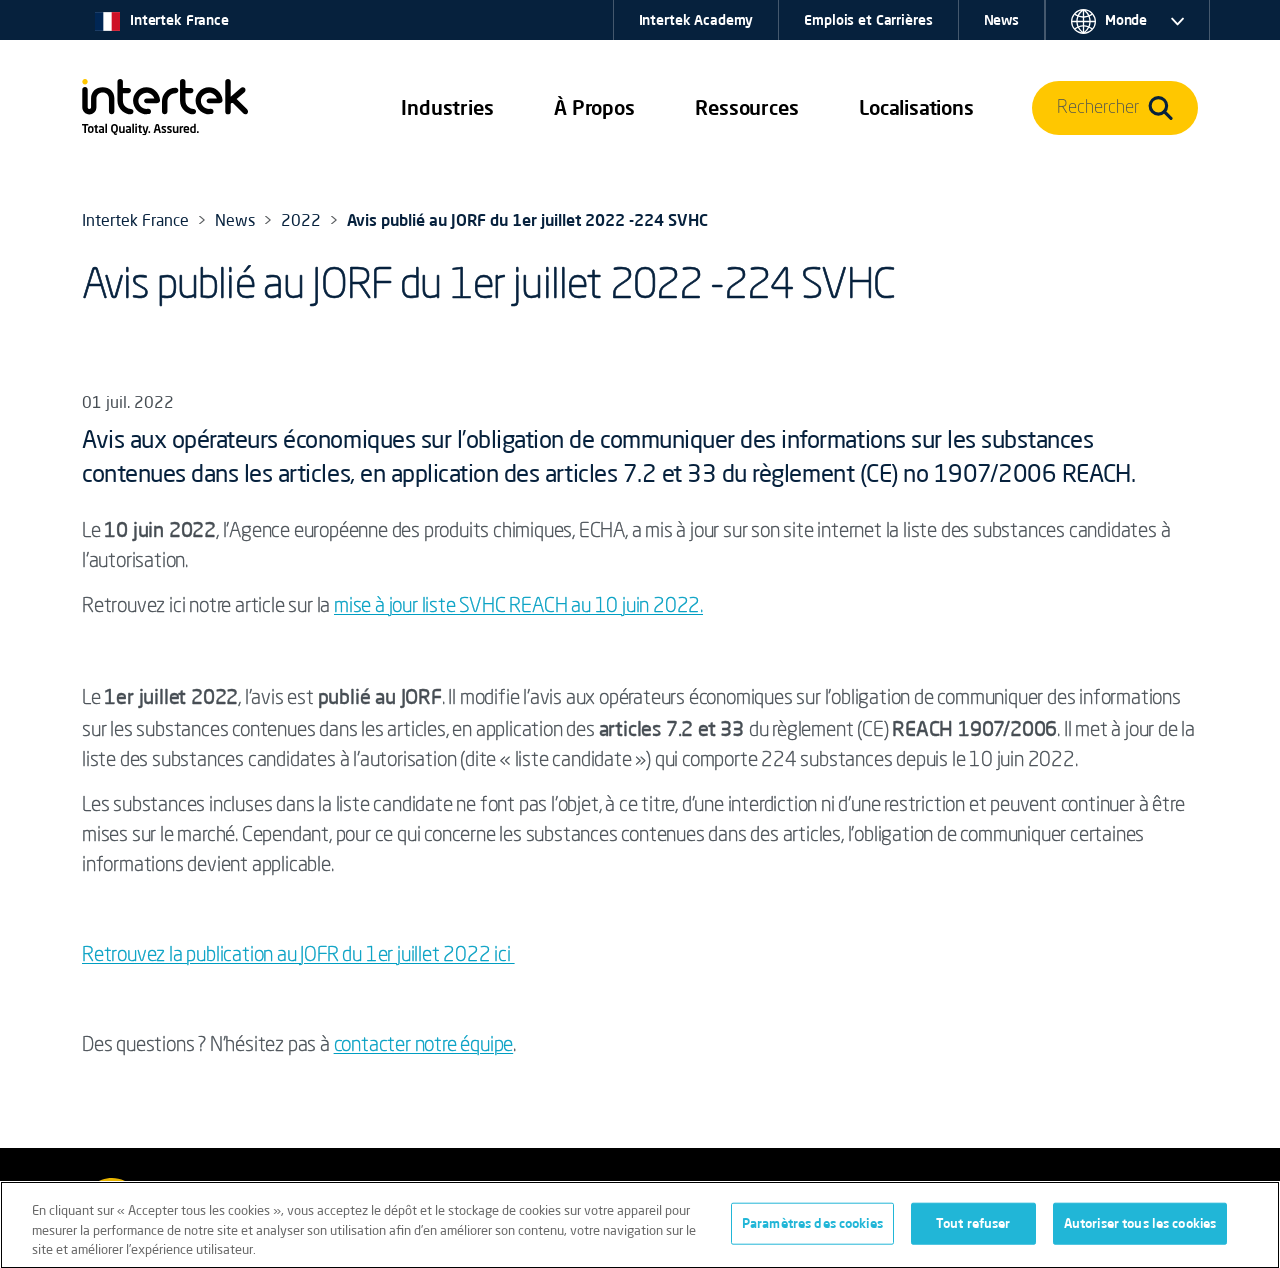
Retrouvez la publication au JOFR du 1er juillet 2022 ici (298, 956)
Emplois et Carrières (868, 20)
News (1001, 20)
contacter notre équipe (424, 1046)
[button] (447, 108)
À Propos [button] (594, 107)
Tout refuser (973, 1228)
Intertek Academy (696, 20)
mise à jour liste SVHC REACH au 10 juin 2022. (518, 607)
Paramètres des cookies (812, 1228)
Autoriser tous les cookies (1140, 1228)
